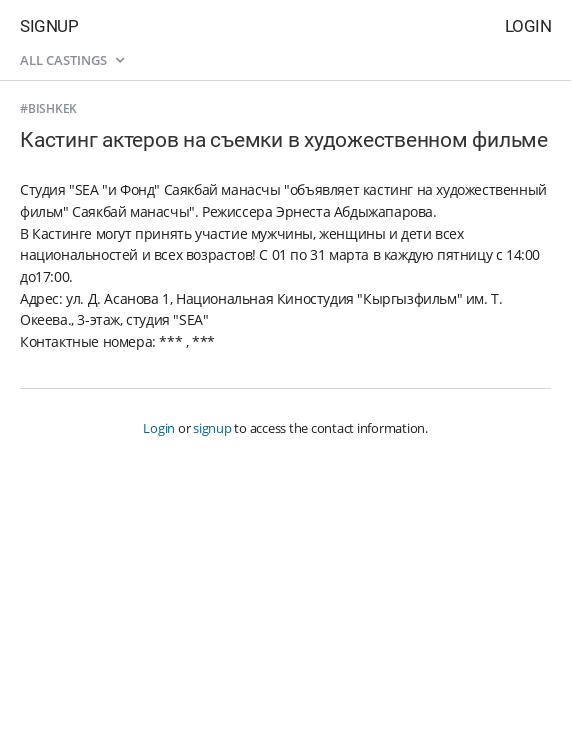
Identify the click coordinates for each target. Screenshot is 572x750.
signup (212, 428)
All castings (72, 60)
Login (528, 26)
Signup (49, 26)
